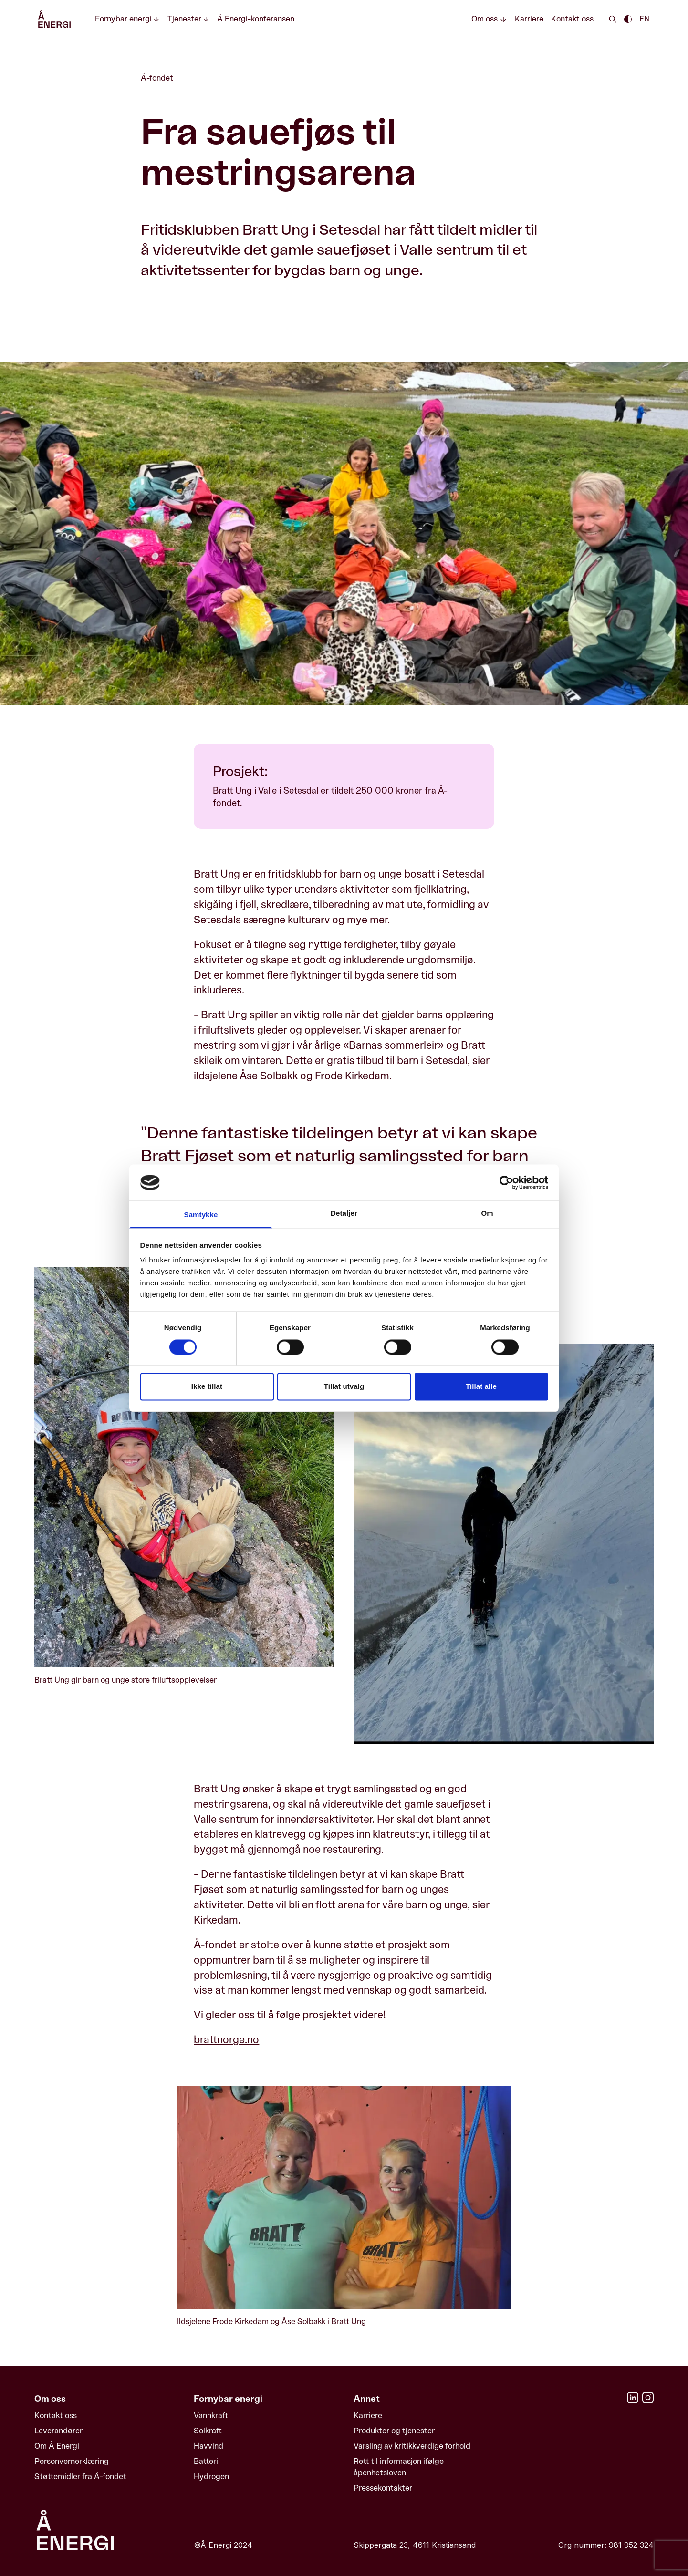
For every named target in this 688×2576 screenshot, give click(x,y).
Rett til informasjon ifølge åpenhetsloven (399, 2467)
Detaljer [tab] (344, 1214)
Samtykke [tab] (201, 1215)
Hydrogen (211, 2477)
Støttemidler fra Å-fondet (80, 2477)
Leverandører (58, 2431)
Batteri (206, 2461)
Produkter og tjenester (394, 2431)
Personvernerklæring (71, 2461)
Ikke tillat (206, 1387)
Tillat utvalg (344, 1387)
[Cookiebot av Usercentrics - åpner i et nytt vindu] (506, 1182)
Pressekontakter (383, 2488)
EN (644, 19)
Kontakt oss (572, 19)
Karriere (529, 19)
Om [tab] (487, 1214)
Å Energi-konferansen (255, 19)
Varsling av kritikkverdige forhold (412, 2446)
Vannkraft (211, 2415)
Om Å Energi (56, 2446)
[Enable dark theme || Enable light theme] (628, 19)
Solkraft (208, 2431)
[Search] (612, 19)
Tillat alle (481, 1387)
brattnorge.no (226, 2040)
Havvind (208, 2446)
